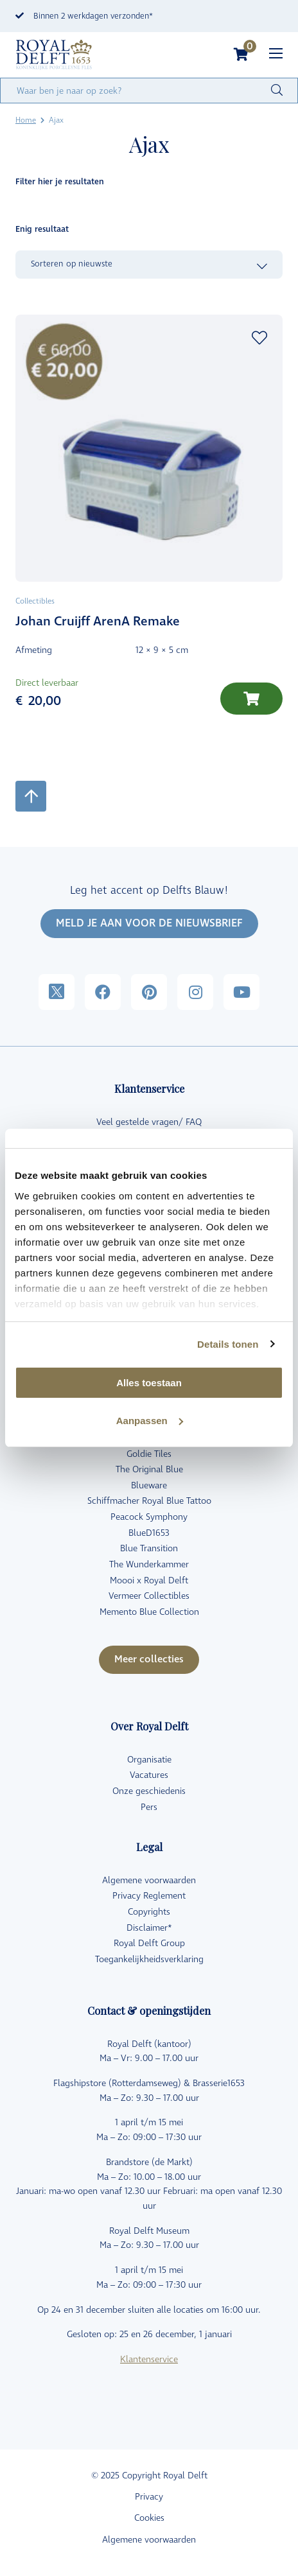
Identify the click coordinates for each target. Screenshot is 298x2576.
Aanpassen (149, 1420)
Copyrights (149, 1912)
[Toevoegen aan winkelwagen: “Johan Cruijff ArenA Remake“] (251, 699)
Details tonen (227, 1344)
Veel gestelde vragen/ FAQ (149, 1122)
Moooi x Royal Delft (149, 1580)
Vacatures (149, 1775)
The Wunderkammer (149, 1564)
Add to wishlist (259, 337)
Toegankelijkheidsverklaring (149, 1959)
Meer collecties (149, 1659)
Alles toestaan (149, 1382)
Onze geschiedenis (149, 1791)
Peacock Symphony (149, 1517)
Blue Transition (149, 1548)
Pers (149, 1807)
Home (25, 120)
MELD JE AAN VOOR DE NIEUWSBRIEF (149, 923)
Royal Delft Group (149, 1943)
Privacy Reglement (149, 1896)
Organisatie (149, 1760)
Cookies (149, 2518)
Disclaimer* (149, 1928)
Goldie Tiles (149, 1454)
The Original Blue (149, 1469)
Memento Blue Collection (149, 1612)
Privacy (149, 2497)
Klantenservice (149, 2359)
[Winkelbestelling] (149, 264)
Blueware (149, 1485)
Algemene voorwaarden (149, 1880)
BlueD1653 (149, 1533)
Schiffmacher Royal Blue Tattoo (149, 1501)
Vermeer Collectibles (149, 1596)
